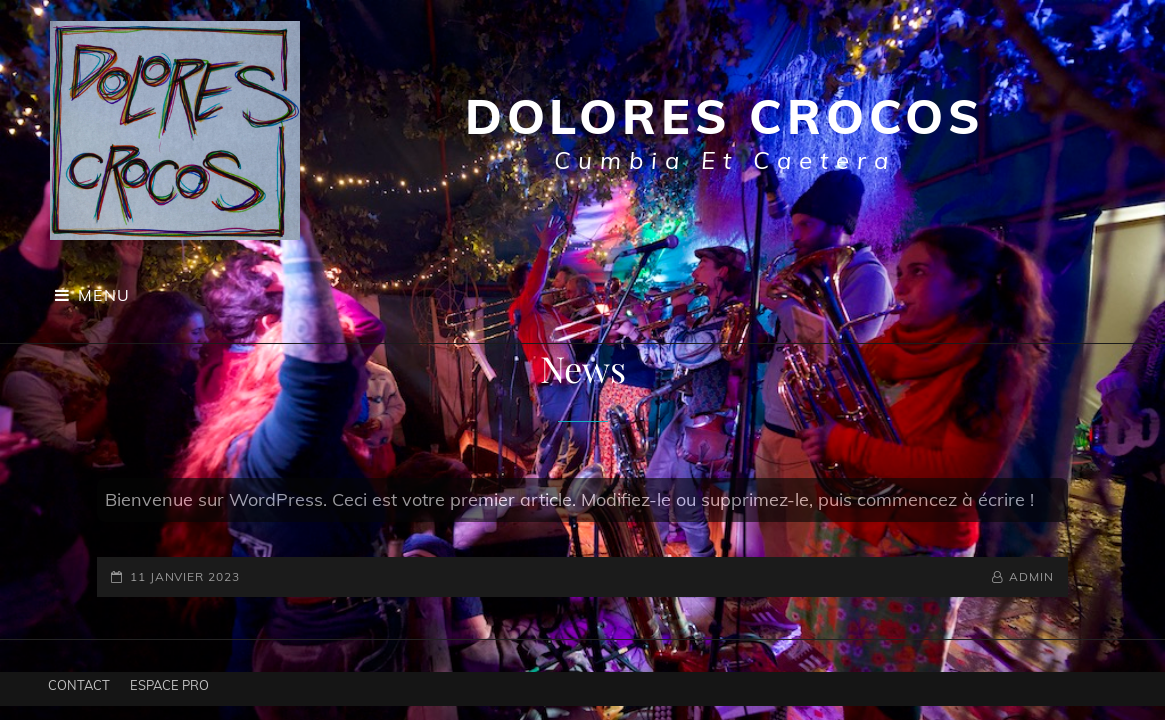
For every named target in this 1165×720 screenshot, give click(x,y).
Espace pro (169, 685)
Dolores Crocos (725, 116)
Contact (79, 685)
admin (1031, 576)
